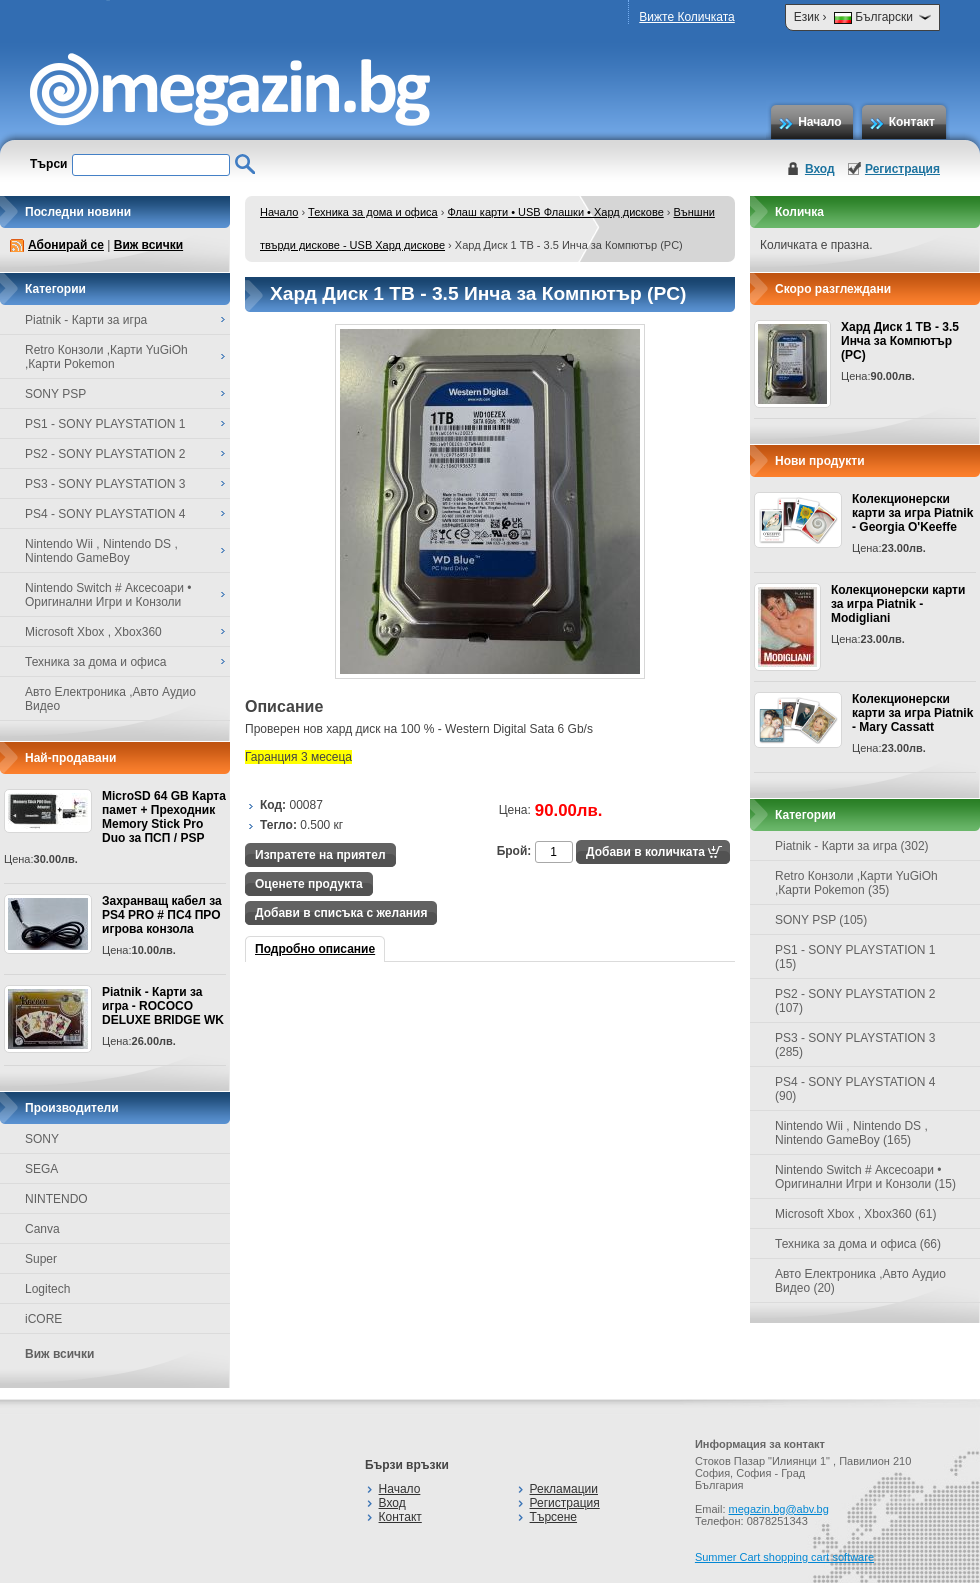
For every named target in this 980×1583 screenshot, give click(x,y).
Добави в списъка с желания (341, 913)
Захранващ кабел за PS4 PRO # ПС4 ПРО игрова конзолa (162, 915)
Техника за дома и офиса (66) (858, 1244)
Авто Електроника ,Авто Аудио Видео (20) (860, 1281)
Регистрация (902, 169)
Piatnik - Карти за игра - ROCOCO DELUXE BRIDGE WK (163, 1006)
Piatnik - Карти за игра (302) (852, 846)
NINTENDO (56, 1199)
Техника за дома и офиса (373, 212)
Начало (819, 122)
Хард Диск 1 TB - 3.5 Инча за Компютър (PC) (900, 341)
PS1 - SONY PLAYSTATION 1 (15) (855, 957)
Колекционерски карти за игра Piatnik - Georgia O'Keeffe (912, 513)
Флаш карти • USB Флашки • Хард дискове (555, 212)
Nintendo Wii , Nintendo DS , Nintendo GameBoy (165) (851, 1133)
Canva (42, 1229)
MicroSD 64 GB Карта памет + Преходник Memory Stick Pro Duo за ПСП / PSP (164, 817)
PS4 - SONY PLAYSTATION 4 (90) (855, 1089)
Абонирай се (66, 245)
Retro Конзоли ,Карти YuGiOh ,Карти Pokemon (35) (856, 883)
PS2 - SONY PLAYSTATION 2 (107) (855, 1001)
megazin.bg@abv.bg (779, 1509)
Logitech (47, 1289)
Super (41, 1259)
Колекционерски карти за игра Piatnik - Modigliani (898, 604)
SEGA (41, 1169)
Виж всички (148, 245)
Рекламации (564, 1489)
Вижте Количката (686, 17)
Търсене (553, 1517)
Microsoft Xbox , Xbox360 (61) (855, 1214)
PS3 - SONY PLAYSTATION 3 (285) (855, 1045)
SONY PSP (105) (821, 920)
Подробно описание (315, 949)
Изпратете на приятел (320, 855)
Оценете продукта (309, 884)
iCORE (43, 1319)
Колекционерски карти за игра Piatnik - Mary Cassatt (912, 713)
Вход (820, 169)
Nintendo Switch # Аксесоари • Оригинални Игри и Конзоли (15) (865, 1177)
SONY (42, 1139)
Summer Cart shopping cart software (784, 1557)
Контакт (912, 122)
